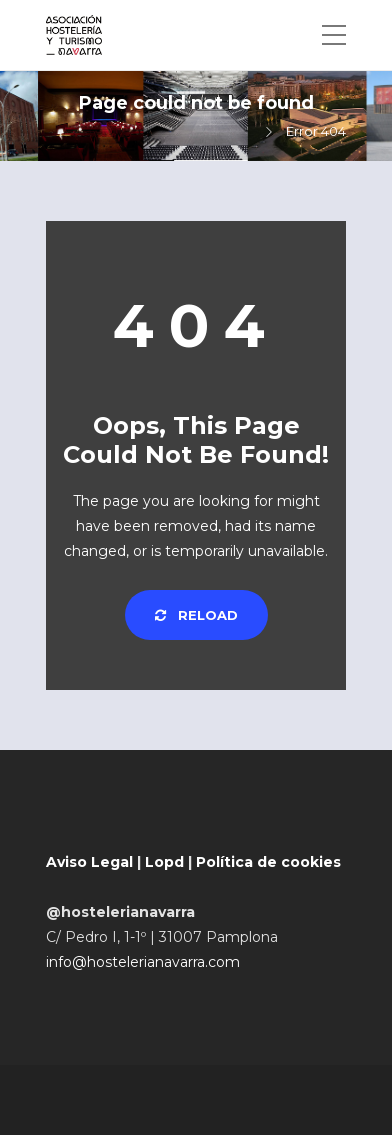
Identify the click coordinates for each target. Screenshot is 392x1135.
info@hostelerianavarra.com (143, 962)
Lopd (164, 862)
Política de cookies (268, 862)
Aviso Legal (89, 862)
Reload (196, 615)
